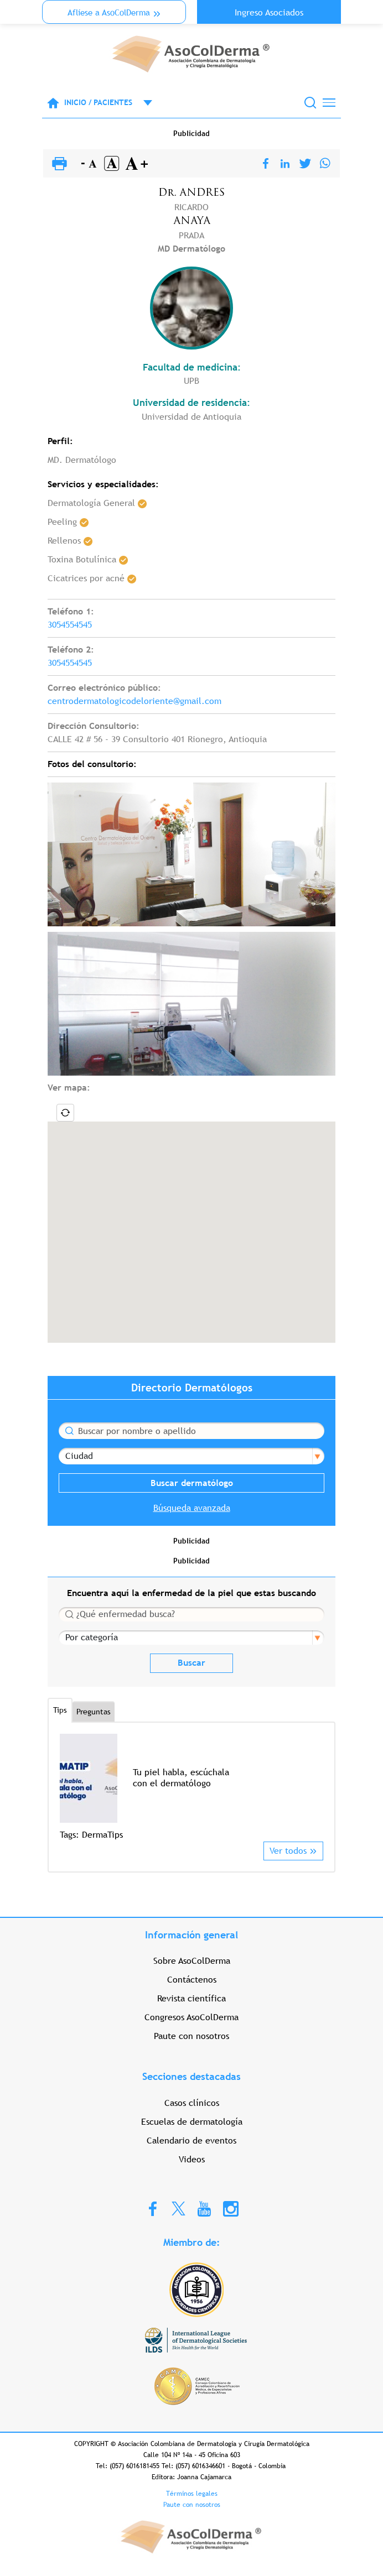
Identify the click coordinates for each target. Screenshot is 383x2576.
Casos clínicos (191, 2103)
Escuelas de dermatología (191, 2121)
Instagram (230, 2208)
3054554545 (70, 624)
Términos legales (192, 2493)
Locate (65, 1113)
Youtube (204, 2208)
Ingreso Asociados (269, 12)
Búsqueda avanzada (191, 1508)
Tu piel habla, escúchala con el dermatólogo (181, 1777)
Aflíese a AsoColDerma (109, 12)
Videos (192, 2159)
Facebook (152, 2208)
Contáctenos (191, 1979)
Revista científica (191, 1998)
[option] (191, 1788)
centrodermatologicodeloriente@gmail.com (134, 701)
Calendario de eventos (191, 2140)
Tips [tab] (60, 1710)
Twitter (178, 2208)
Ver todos (288, 1850)
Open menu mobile (142, 103)
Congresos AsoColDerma (191, 2017)
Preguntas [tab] (93, 1711)
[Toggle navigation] (329, 102)
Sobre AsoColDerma (191, 1961)
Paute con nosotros (191, 2036)
